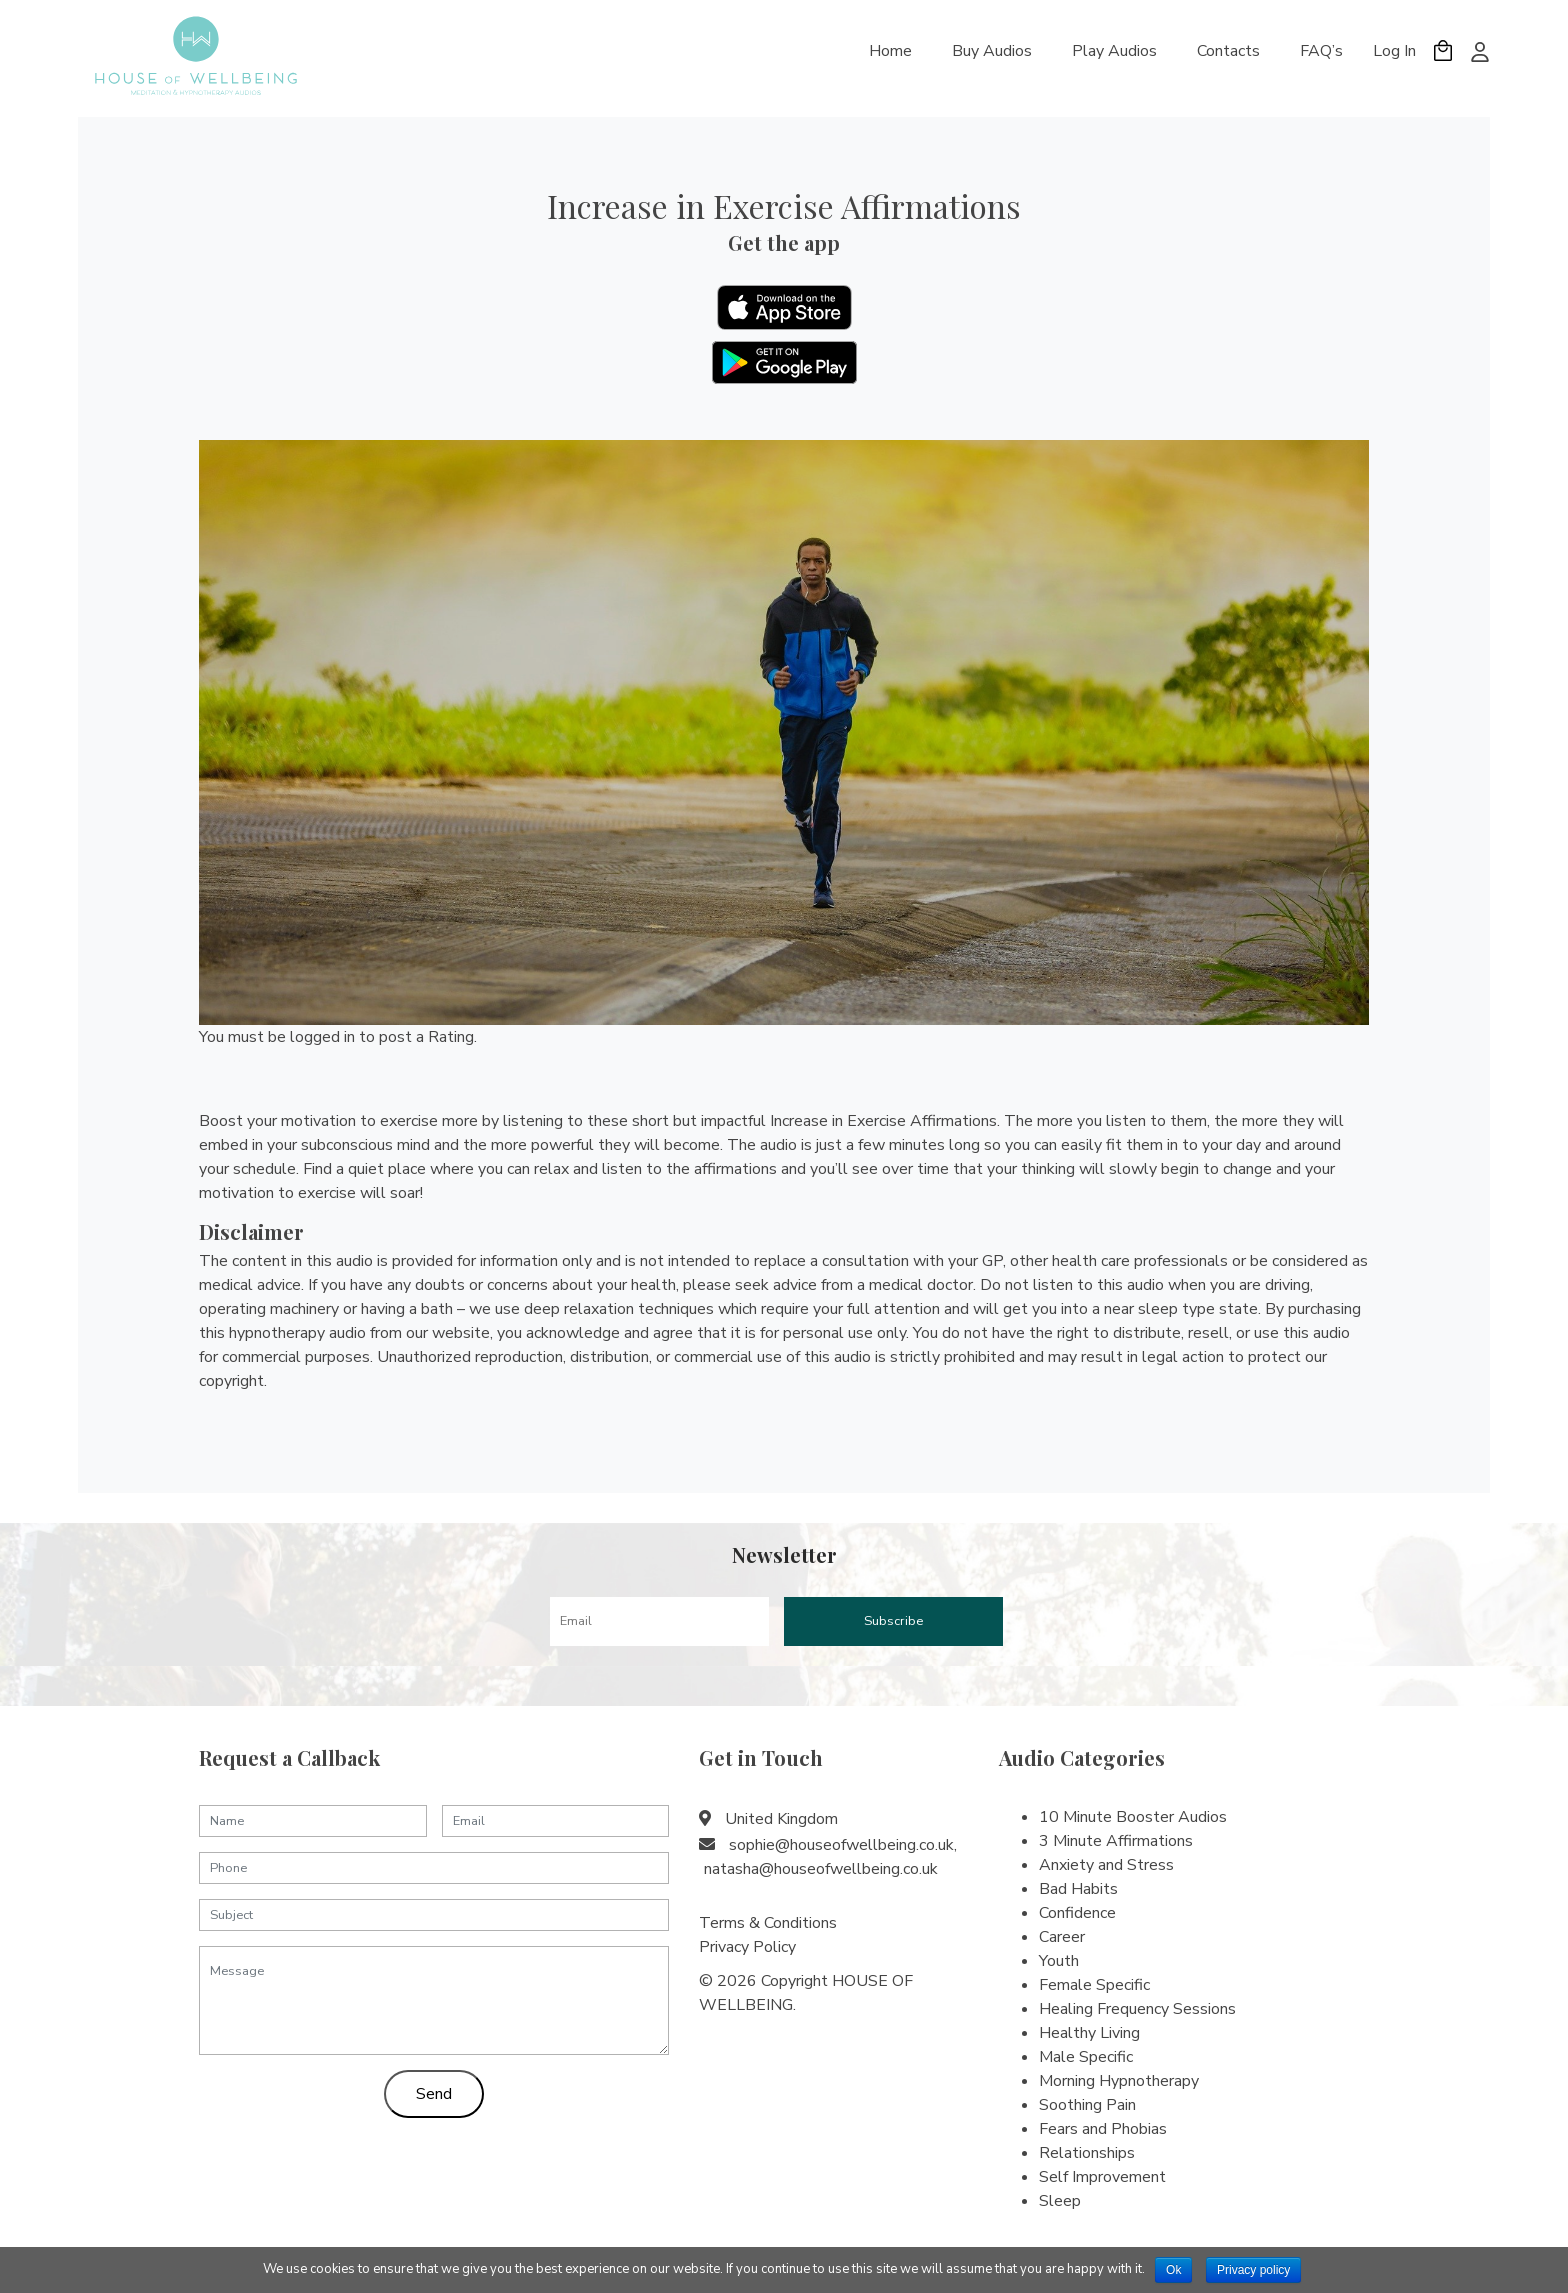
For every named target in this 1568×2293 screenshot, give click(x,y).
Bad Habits (1078, 1889)
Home (890, 51)
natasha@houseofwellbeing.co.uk (821, 1869)
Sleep (1060, 2201)
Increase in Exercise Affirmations (784, 205)
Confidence (1077, 1913)
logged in (322, 1037)
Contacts (1228, 51)
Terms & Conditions (768, 1923)
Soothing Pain (1087, 2105)
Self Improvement (1102, 2177)
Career (1062, 1937)
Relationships (1087, 2153)
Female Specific (1094, 1985)
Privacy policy (1253, 2270)
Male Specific (1086, 2057)
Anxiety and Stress (1106, 1865)
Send (434, 2094)
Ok (1173, 2270)
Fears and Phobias (1103, 2129)
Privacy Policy (747, 1947)
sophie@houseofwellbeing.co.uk (841, 1845)
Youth (1059, 1961)
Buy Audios (992, 51)
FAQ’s (1321, 51)
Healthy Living (1089, 2033)
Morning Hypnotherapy (1119, 2081)
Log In (1394, 51)
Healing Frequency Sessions (1137, 2009)
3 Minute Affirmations (1116, 1841)
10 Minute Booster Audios (1133, 1817)
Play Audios (1114, 51)
